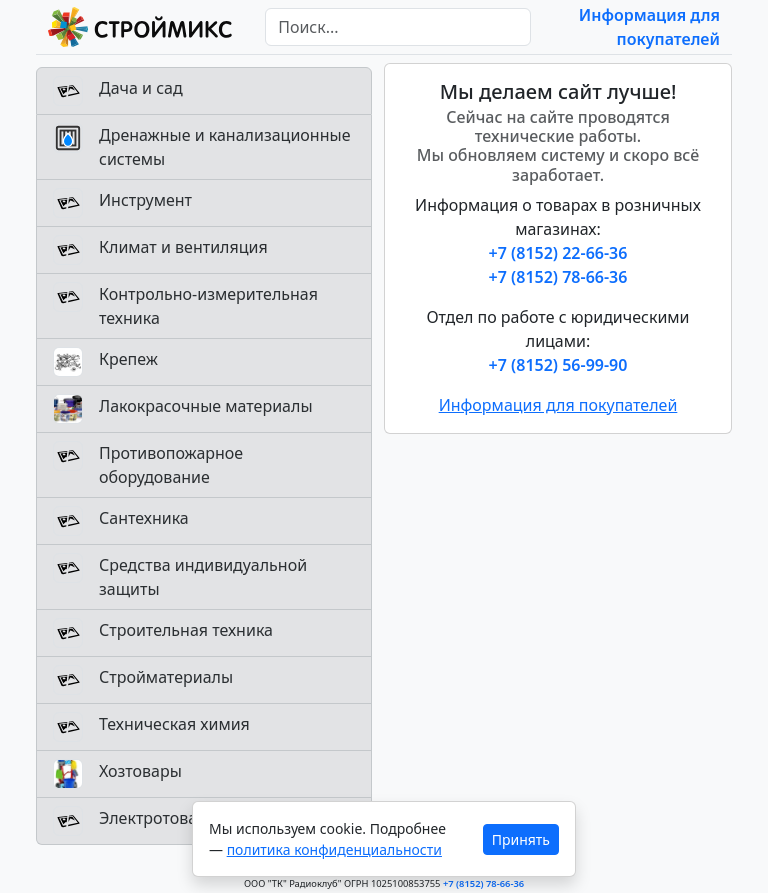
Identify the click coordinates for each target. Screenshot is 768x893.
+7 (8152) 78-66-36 (558, 277)
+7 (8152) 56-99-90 (558, 365)
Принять (521, 839)
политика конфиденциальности (334, 849)
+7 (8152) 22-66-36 (558, 253)
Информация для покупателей (558, 405)
